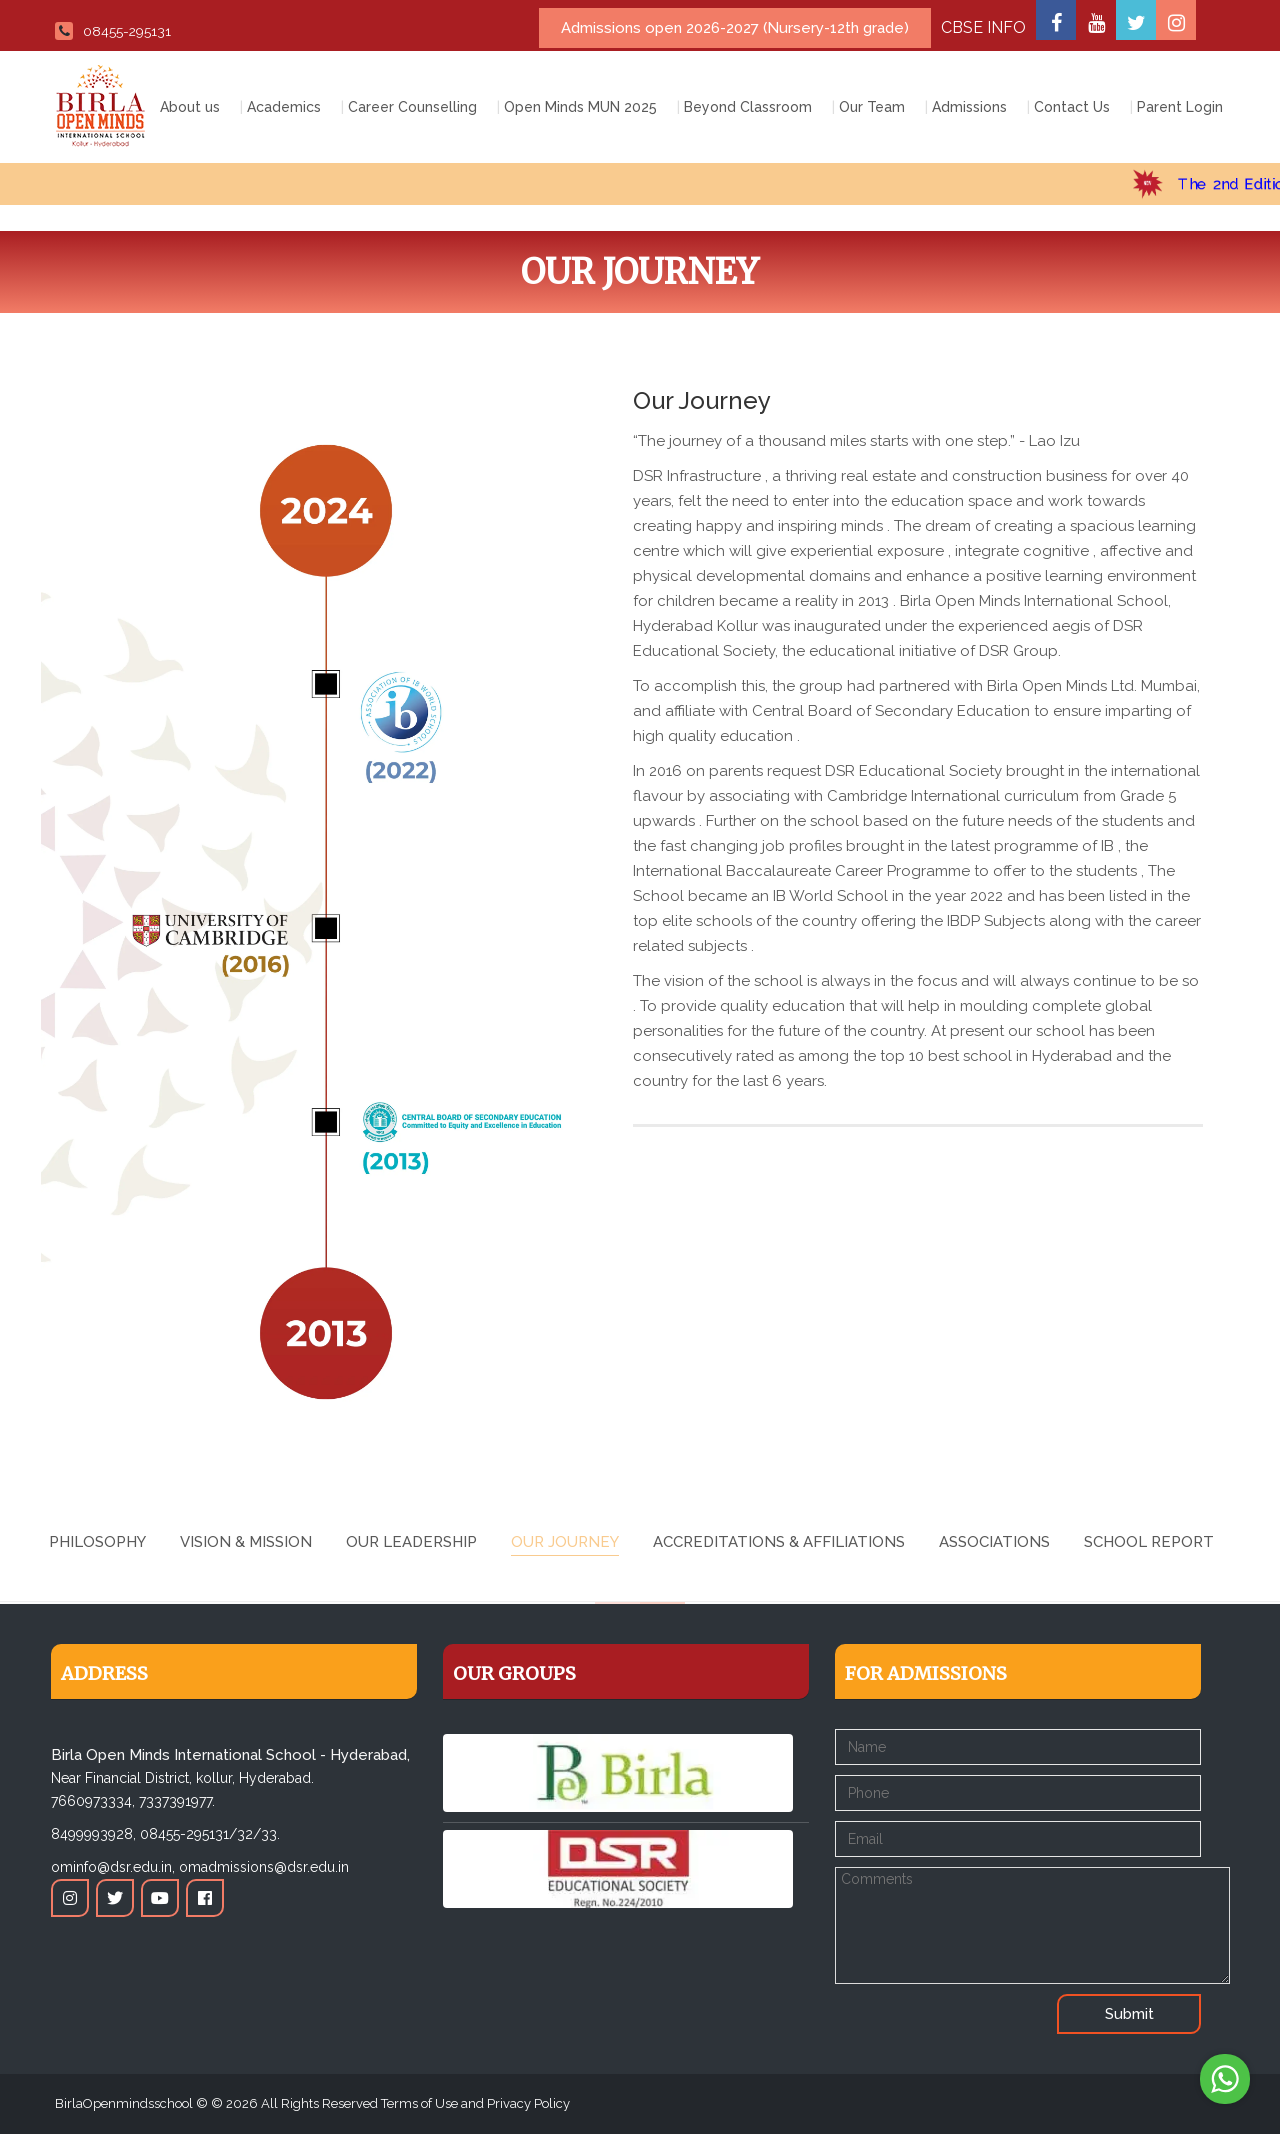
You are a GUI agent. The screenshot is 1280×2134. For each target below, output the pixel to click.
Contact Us (1072, 107)
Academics (284, 107)
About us (190, 107)
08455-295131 (113, 31)
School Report (1149, 1542)
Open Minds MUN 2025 (580, 107)
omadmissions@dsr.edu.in (264, 1867)
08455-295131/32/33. (210, 1834)
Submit (1129, 2014)
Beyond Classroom (748, 107)
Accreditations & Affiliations (779, 1542)
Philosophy (97, 1542)
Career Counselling (412, 107)
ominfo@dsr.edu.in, (113, 1867)
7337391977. (177, 1801)
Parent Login (1180, 107)
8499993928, (93, 1834)
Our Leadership (411, 1542)
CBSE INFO (983, 27)
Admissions (969, 107)
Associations (994, 1542)
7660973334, (93, 1801)
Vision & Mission (246, 1542)
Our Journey (565, 1542)
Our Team (872, 107)
